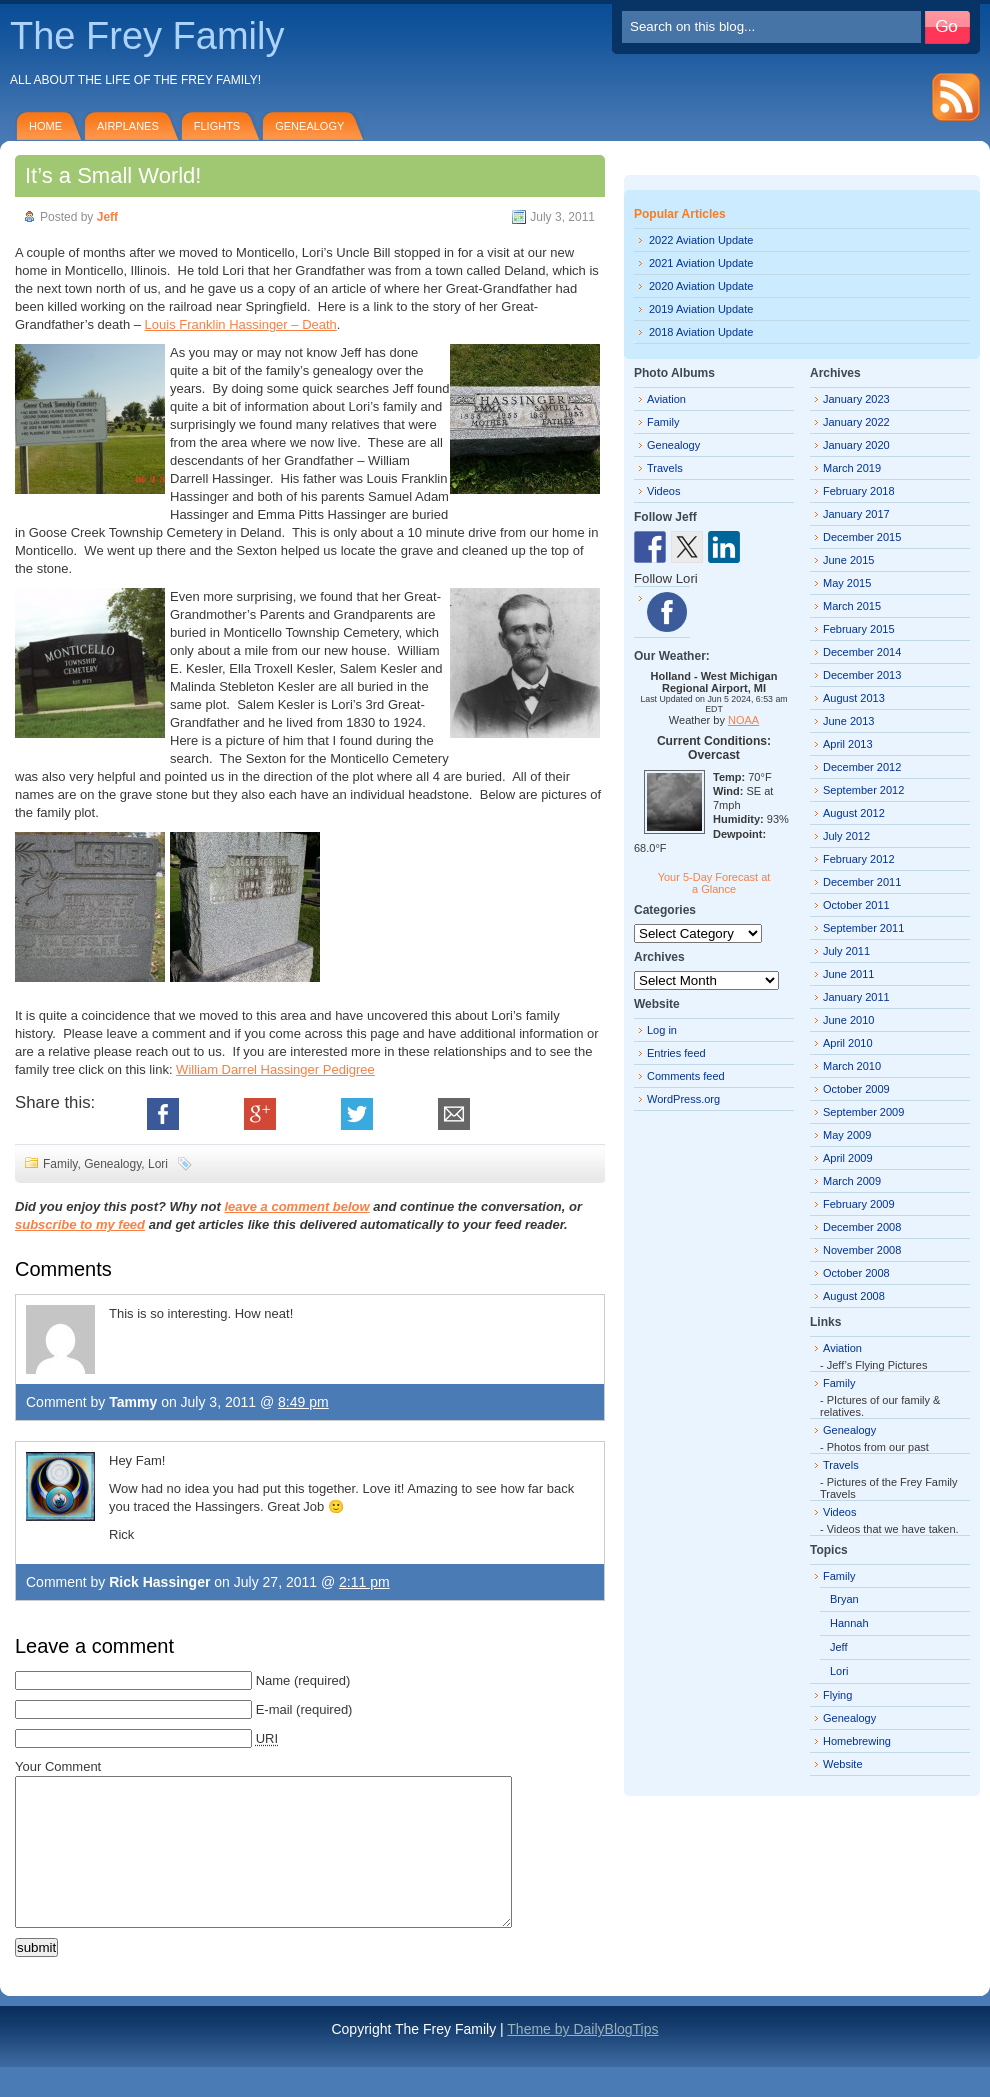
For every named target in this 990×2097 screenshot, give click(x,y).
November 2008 (862, 1250)
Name (273, 1680)
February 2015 (859, 629)
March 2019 (852, 468)
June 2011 (848, 974)
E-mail (274, 1709)
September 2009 (863, 1112)
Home (45, 126)
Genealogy (309, 126)
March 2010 (852, 1066)
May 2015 (847, 583)
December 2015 (862, 537)
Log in (662, 1030)
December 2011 (862, 882)
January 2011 (856, 997)
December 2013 (862, 675)
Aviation (666, 399)
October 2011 (856, 905)
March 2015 (852, 606)
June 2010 (848, 1020)
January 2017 (856, 514)
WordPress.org (683, 1099)
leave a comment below (296, 1206)
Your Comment (58, 1766)
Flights (217, 126)
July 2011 (846, 951)
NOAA (743, 720)
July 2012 (846, 836)
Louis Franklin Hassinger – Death (241, 324)
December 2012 (862, 767)
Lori (158, 1164)
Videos (663, 491)
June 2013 (848, 721)
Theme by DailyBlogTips (582, 2059)
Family (60, 1164)
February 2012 (859, 859)
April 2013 (848, 744)
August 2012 (854, 813)
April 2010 (848, 1043)
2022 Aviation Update (701, 240)
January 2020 (856, 445)
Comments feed (686, 1076)
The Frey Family (147, 36)
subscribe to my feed (80, 1224)
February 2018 (859, 491)
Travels (665, 468)
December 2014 (862, 652)
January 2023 (856, 399)
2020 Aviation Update (701, 286)
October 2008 (856, 1273)
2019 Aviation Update (701, 309)
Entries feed (676, 1053)
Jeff (107, 217)
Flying (837, 1695)
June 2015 (848, 560)
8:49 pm (303, 1402)
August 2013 (854, 698)
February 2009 (859, 1204)
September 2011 (863, 928)
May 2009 (847, 1135)
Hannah (849, 1623)
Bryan (844, 1599)
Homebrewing (857, 1741)
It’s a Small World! (113, 175)
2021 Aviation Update (701, 263)
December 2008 (862, 1227)
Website (843, 1764)
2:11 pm (364, 1582)
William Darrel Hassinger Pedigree (275, 1069)
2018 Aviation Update (701, 332)
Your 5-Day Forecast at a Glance (714, 883)
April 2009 (848, 1158)
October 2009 (856, 1089)
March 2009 (852, 1181)
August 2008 (854, 1296)
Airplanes (128, 126)
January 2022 (856, 422)
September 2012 (863, 790)
